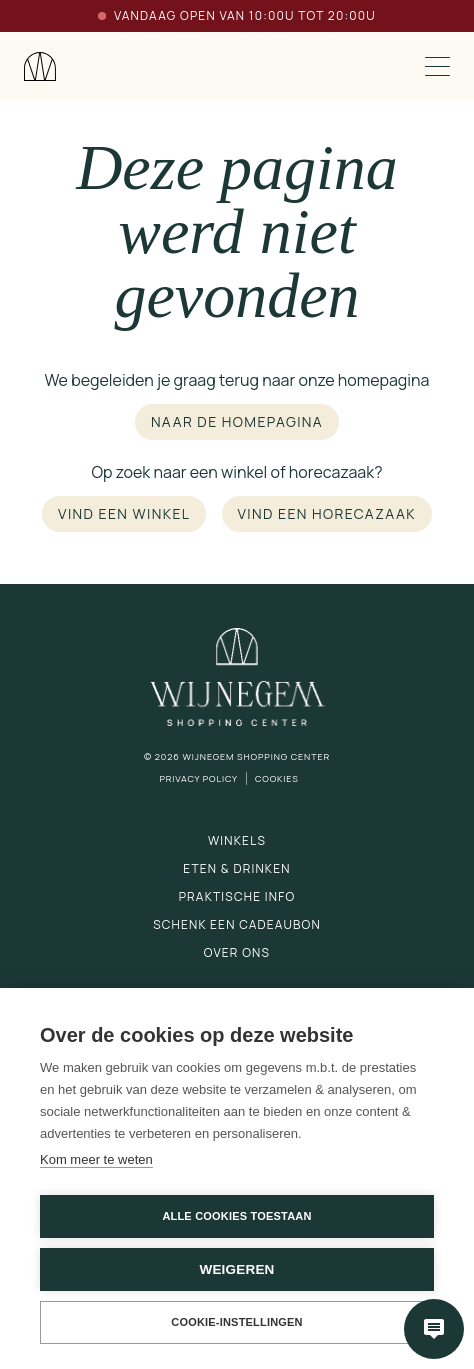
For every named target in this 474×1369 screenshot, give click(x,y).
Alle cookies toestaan (236, 1216)
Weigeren (236, 1269)
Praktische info (237, 896)
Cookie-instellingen (237, 1322)
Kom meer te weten (96, 1159)
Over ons (237, 952)
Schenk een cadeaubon (237, 924)
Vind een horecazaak (327, 513)
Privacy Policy (198, 778)
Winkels (237, 840)
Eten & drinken (236, 868)
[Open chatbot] (434, 1329)
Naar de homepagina (237, 421)
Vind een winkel (124, 513)
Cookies (277, 778)
